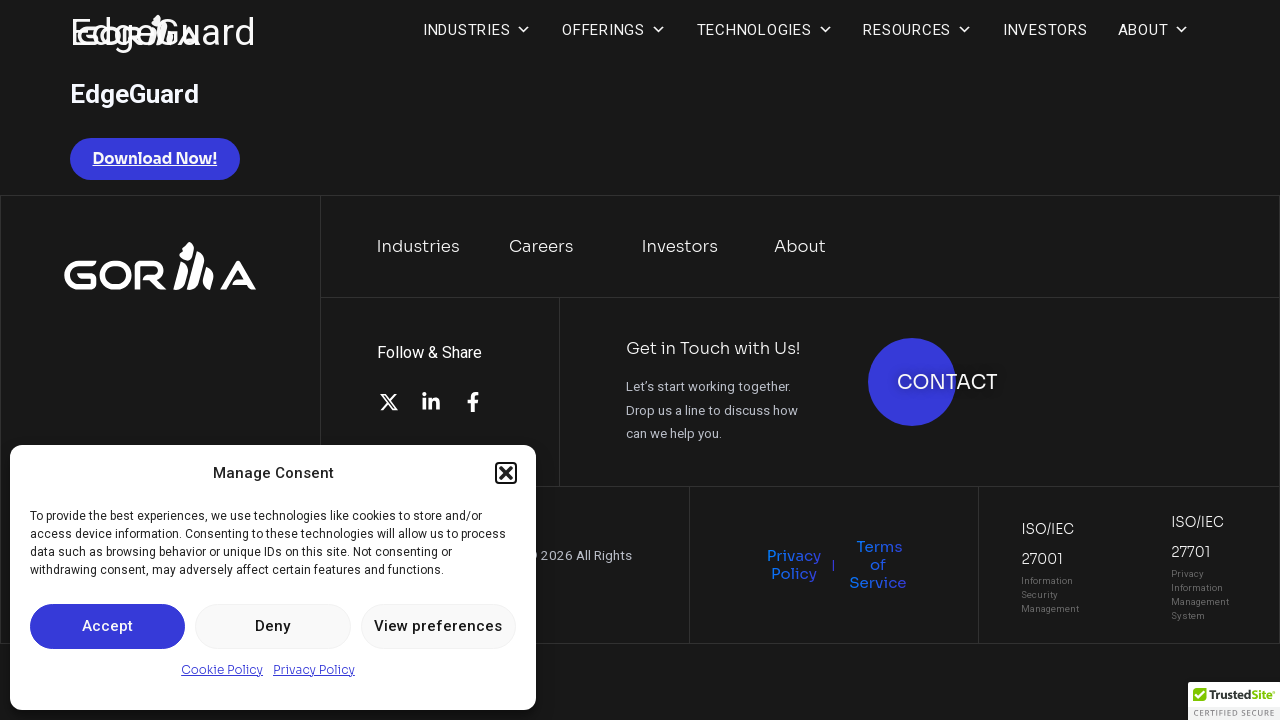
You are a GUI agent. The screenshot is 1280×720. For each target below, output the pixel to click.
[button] (506, 473)
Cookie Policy (222, 669)
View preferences (438, 626)
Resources (918, 30)
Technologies (765, 30)
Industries (477, 30)
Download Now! (155, 158)
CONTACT (947, 382)
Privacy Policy (314, 669)
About (1154, 30)
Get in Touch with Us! (713, 348)
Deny (272, 626)
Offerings (614, 30)
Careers (541, 246)
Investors (1045, 30)
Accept (107, 626)
